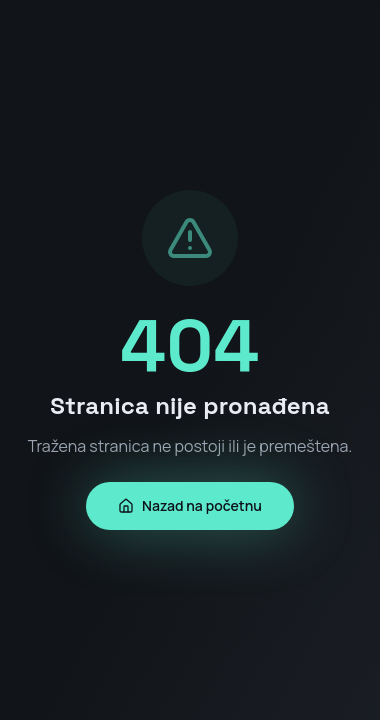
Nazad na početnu (190, 505)
